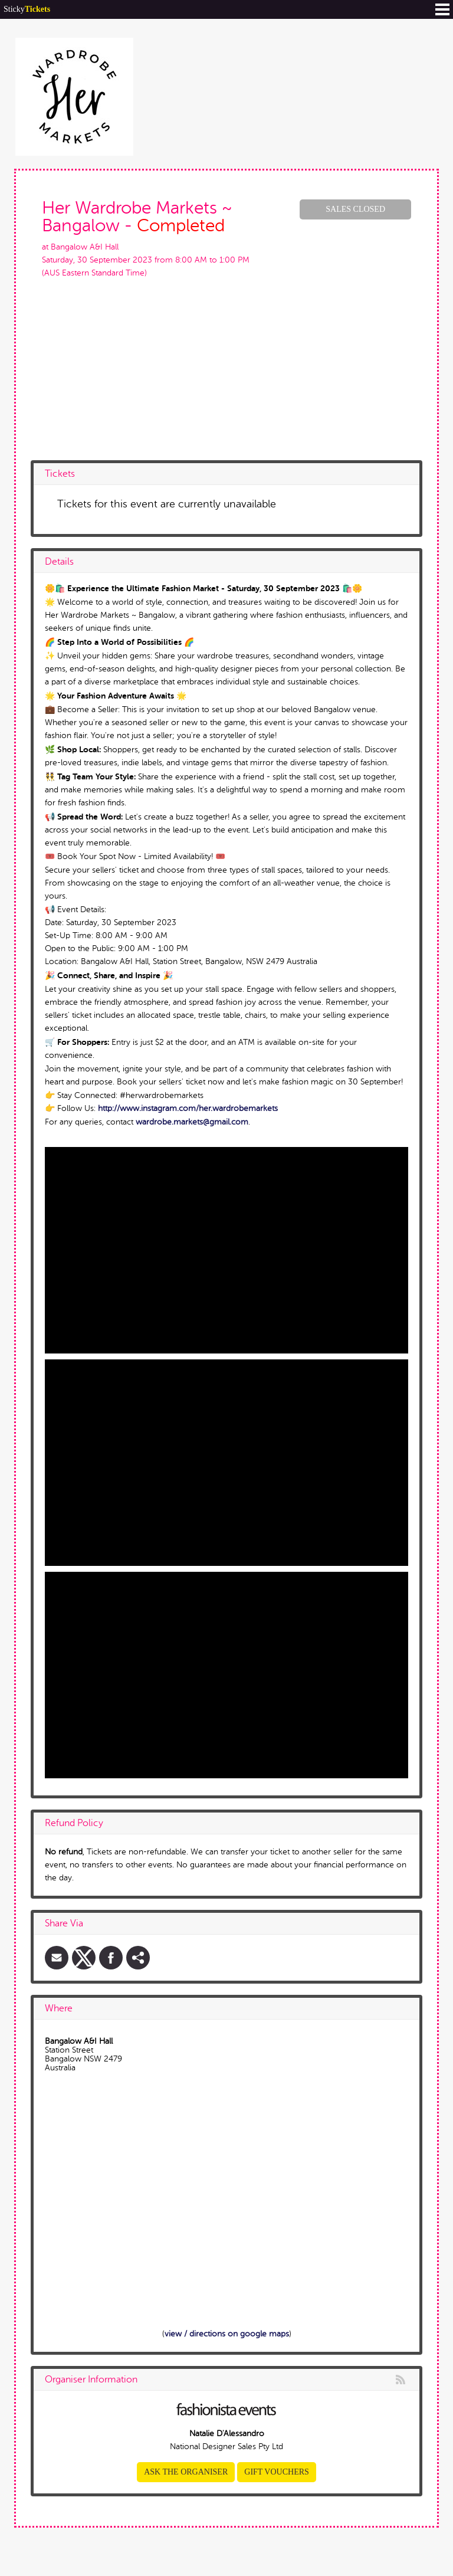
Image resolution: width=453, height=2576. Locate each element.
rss (400, 2379)
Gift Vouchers (276, 2471)
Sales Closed (355, 209)
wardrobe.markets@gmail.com (192, 1121)
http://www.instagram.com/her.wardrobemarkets (188, 1108)
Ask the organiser (186, 2471)
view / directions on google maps (227, 2333)
